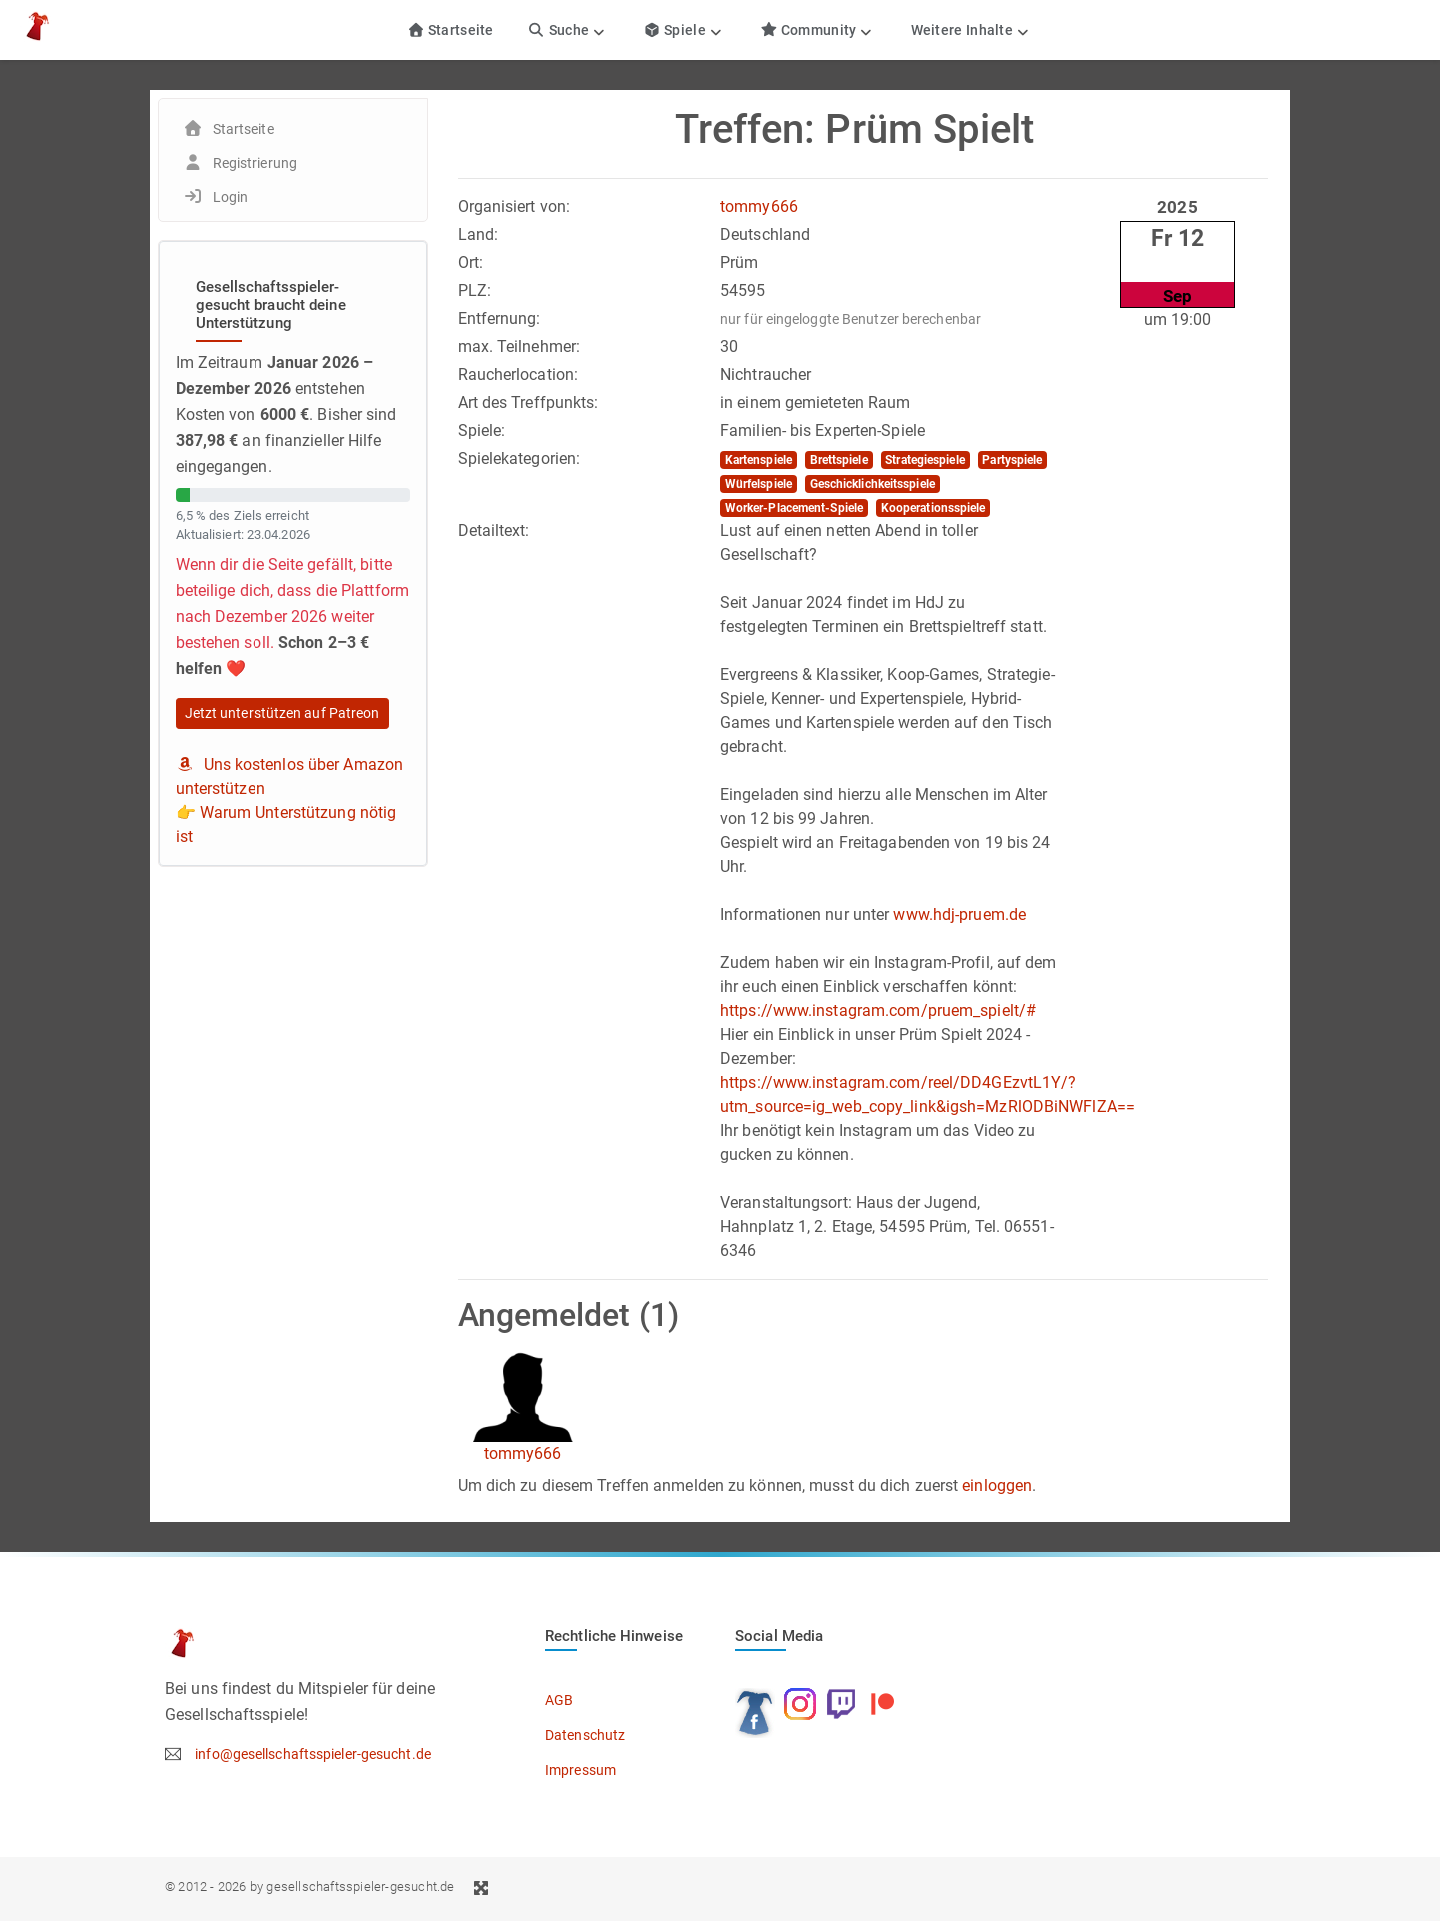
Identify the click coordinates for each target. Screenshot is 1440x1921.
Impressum (580, 1770)
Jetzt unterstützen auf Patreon (282, 713)
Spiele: (482, 430)
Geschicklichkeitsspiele (872, 484)
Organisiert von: (514, 206)
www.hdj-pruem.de (959, 914)
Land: (478, 234)
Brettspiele (839, 460)
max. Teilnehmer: (519, 346)
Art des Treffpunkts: (528, 402)
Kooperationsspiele (933, 508)
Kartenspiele (758, 460)
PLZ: (474, 290)
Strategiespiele (925, 460)
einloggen (997, 1485)
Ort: (470, 262)
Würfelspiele (758, 484)
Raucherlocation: (518, 374)
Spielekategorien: (519, 458)
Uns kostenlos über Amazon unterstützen (290, 776)
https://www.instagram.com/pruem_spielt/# (878, 1010)
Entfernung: (499, 318)
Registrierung (255, 163)
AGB (559, 1700)
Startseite (450, 30)
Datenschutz (585, 1735)
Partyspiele (1012, 460)
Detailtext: (494, 530)
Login (231, 197)
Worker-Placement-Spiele (794, 508)
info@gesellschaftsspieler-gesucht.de (313, 1754)
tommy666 (759, 206)
